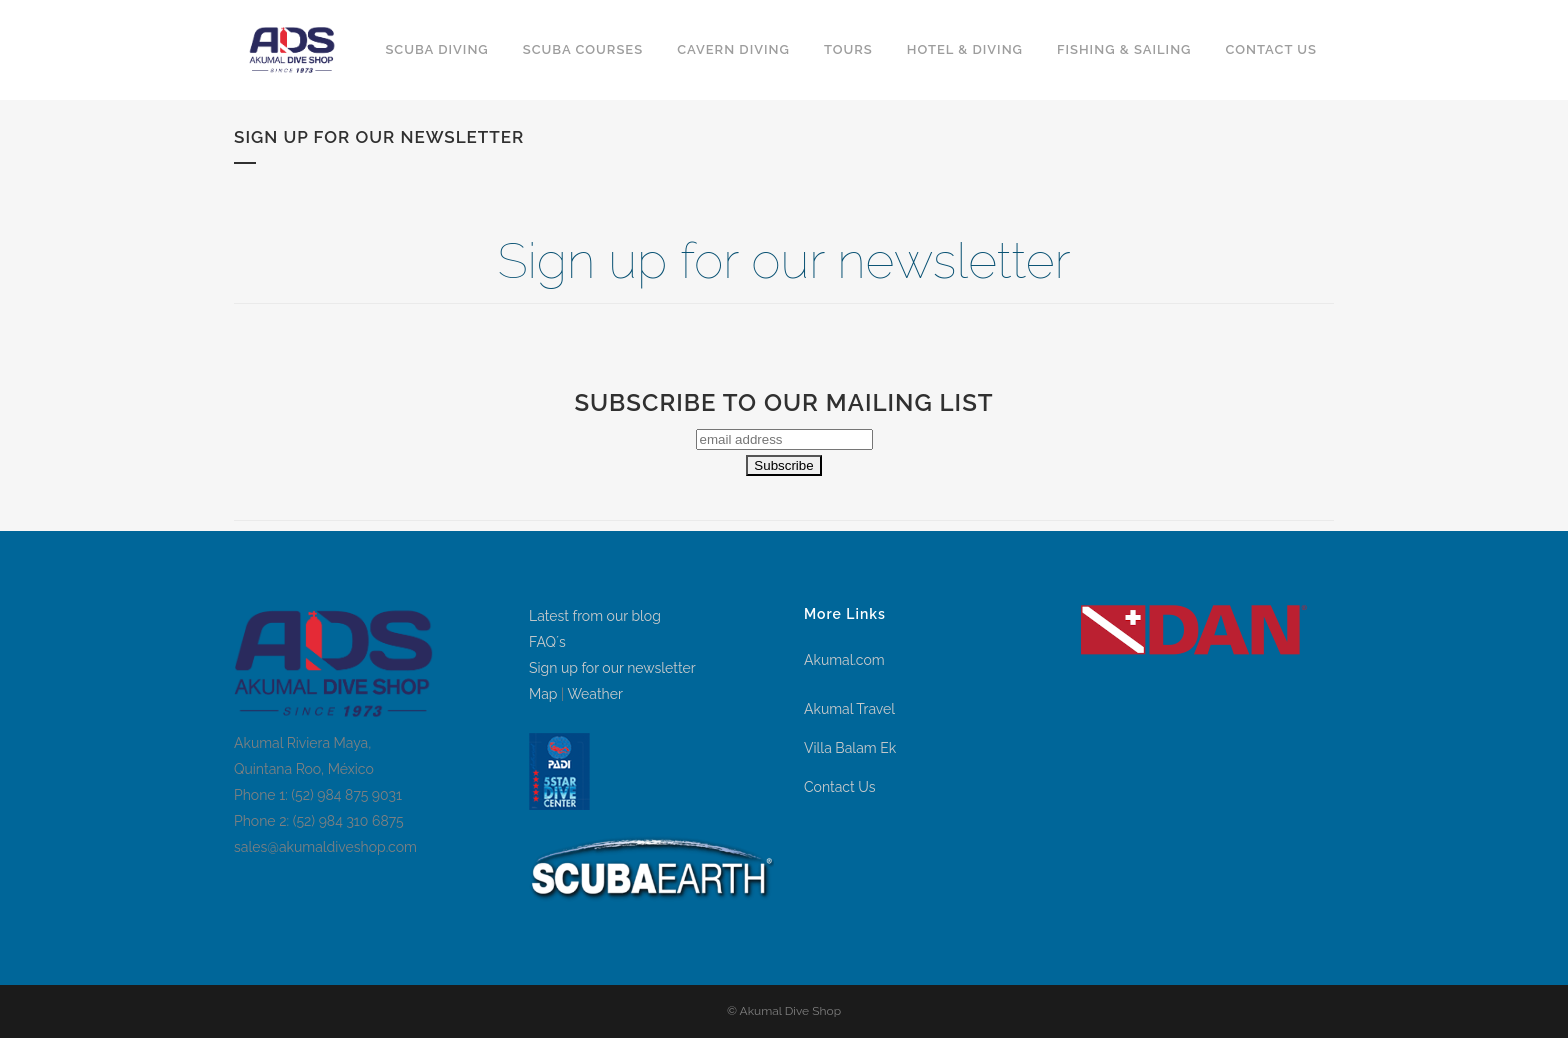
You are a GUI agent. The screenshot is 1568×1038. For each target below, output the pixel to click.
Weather (594, 694)
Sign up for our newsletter (612, 668)
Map (543, 694)
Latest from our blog (595, 616)
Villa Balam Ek (850, 748)
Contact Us (839, 787)
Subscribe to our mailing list (783, 402)
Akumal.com (844, 660)
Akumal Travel (849, 709)
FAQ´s (547, 642)
